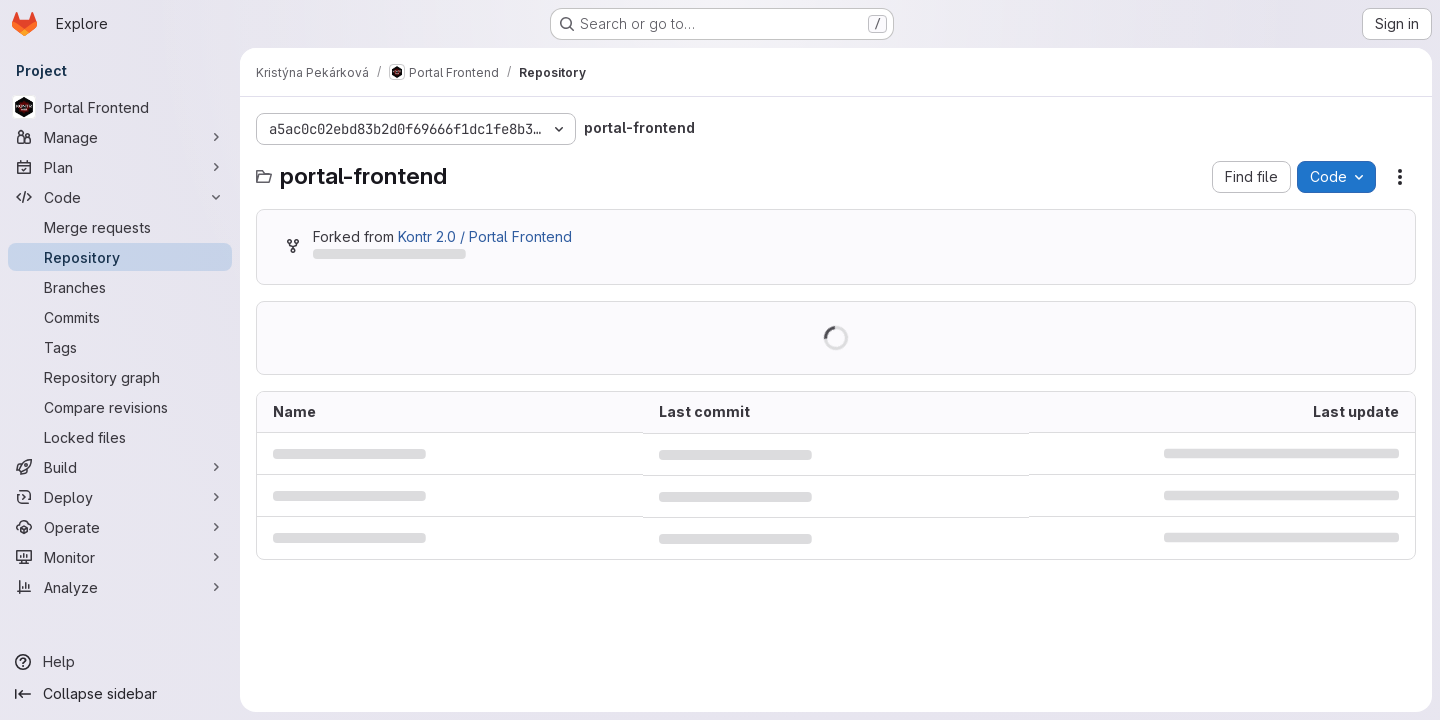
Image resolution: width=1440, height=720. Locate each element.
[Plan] (120, 167)
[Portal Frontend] (120, 107)
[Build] (120, 467)
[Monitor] (120, 557)
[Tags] (120, 347)
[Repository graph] (120, 377)
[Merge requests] (120, 227)
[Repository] (120, 257)
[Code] (120, 197)
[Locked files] (120, 437)
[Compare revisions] (120, 407)
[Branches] (120, 287)
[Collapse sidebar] (120, 694)
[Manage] (120, 137)
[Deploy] (120, 497)
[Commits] (120, 317)
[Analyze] (120, 587)
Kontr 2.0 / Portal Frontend (485, 236)
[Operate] (120, 527)
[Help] (120, 662)
